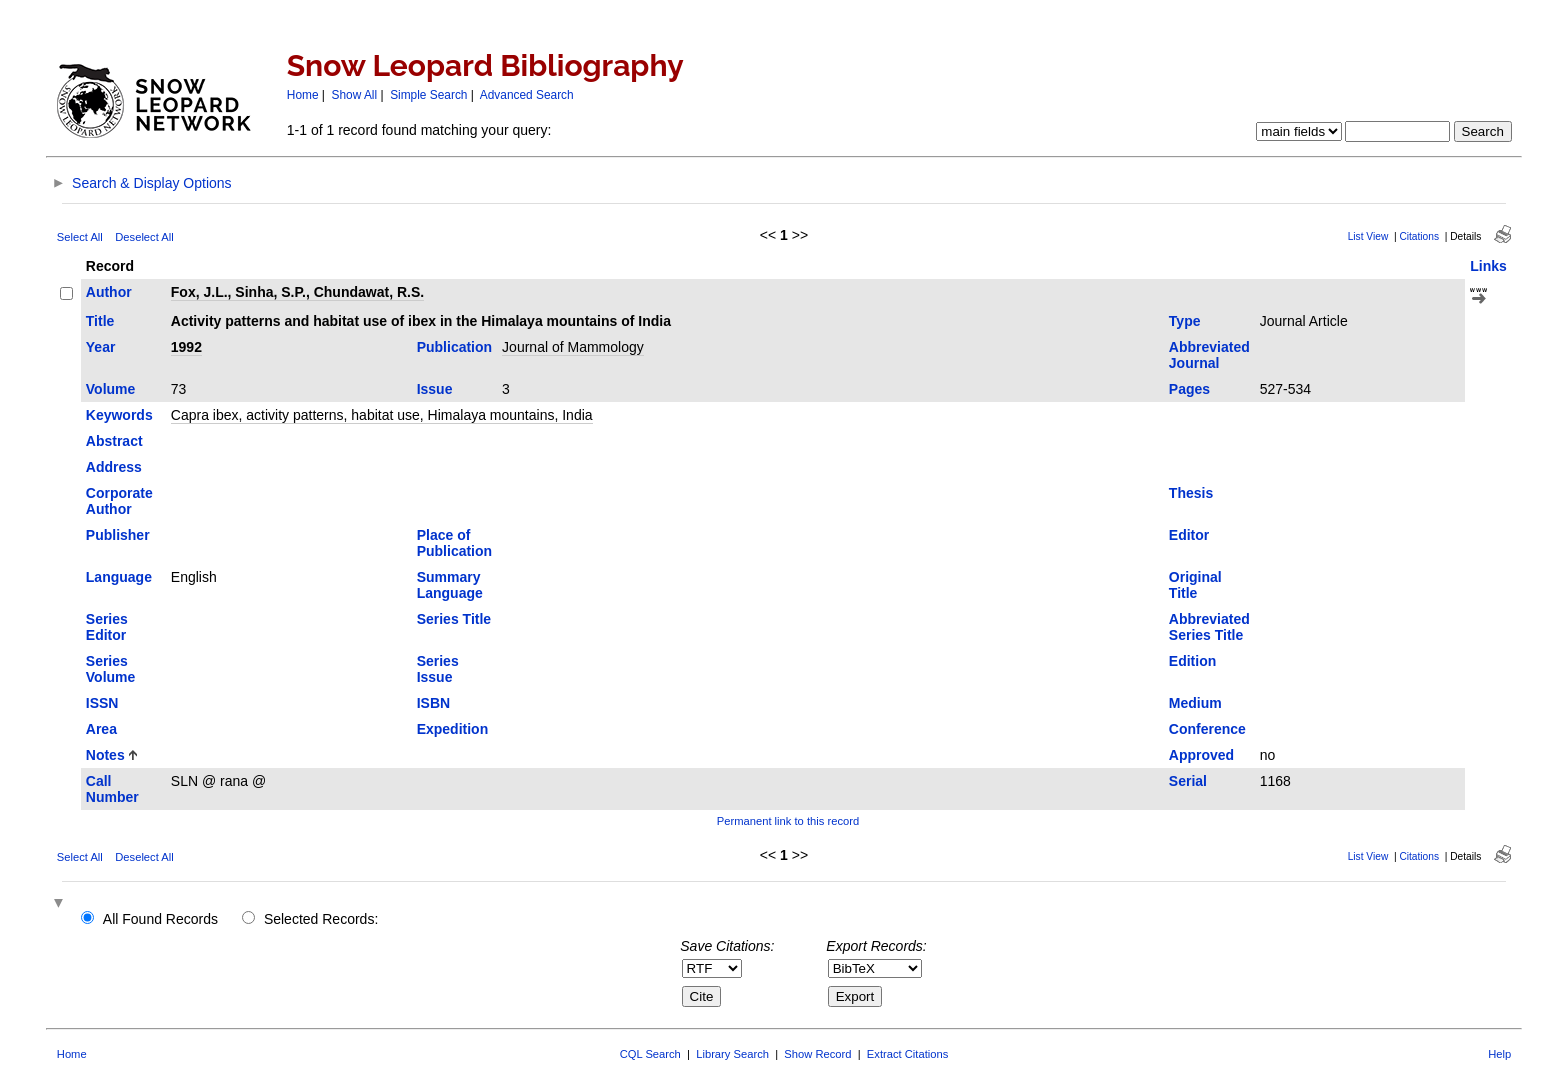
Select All (80, 237)
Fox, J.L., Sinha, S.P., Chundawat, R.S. (297, 292)
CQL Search (650, 1054)
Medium (1195, 703)
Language (119, 577)
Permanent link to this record (788, 821)
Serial (1188, 781)
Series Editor (107, 627)
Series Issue (438, 669)
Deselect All (144, 237)
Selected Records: (321, 919)
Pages (1189, 389)
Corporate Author (119, 501)
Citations (1419, 236)
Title (100, 321)
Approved (1201, 755)
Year (101, 347)
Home (303, 95)
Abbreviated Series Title (1209, 627)
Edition (1192, 661)
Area (101, 729)
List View (1368, 236)
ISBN (433, 703)
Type (1185, 321)
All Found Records (160, 919)
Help (1499, 1054)
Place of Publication (454, 543)
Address (114, 467)
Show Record (817, 1054)
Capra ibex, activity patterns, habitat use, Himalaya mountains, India (382, 415)
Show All (355, 95)
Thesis (1191, 493)
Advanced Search (527, 95)
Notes (105, 755)
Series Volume (111, 669)
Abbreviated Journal (1209, 355)
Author (109, 292)
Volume (111, 389)
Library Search (732, 1054)
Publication (454, 347)
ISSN (102, 703)
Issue (435, 389)
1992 (186, 347)
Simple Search (428, 95)
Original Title (1195, 585)
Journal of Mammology (573, 347)
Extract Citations (907, 1054)
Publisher (118, 535)
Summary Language (450, 585)
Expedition (453, 729)
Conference (1207, 729)
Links (1488, 266)
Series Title (454, 619)
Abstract (114, 441)
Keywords (119, 415)
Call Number (112, 789)
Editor (1189, 535)
